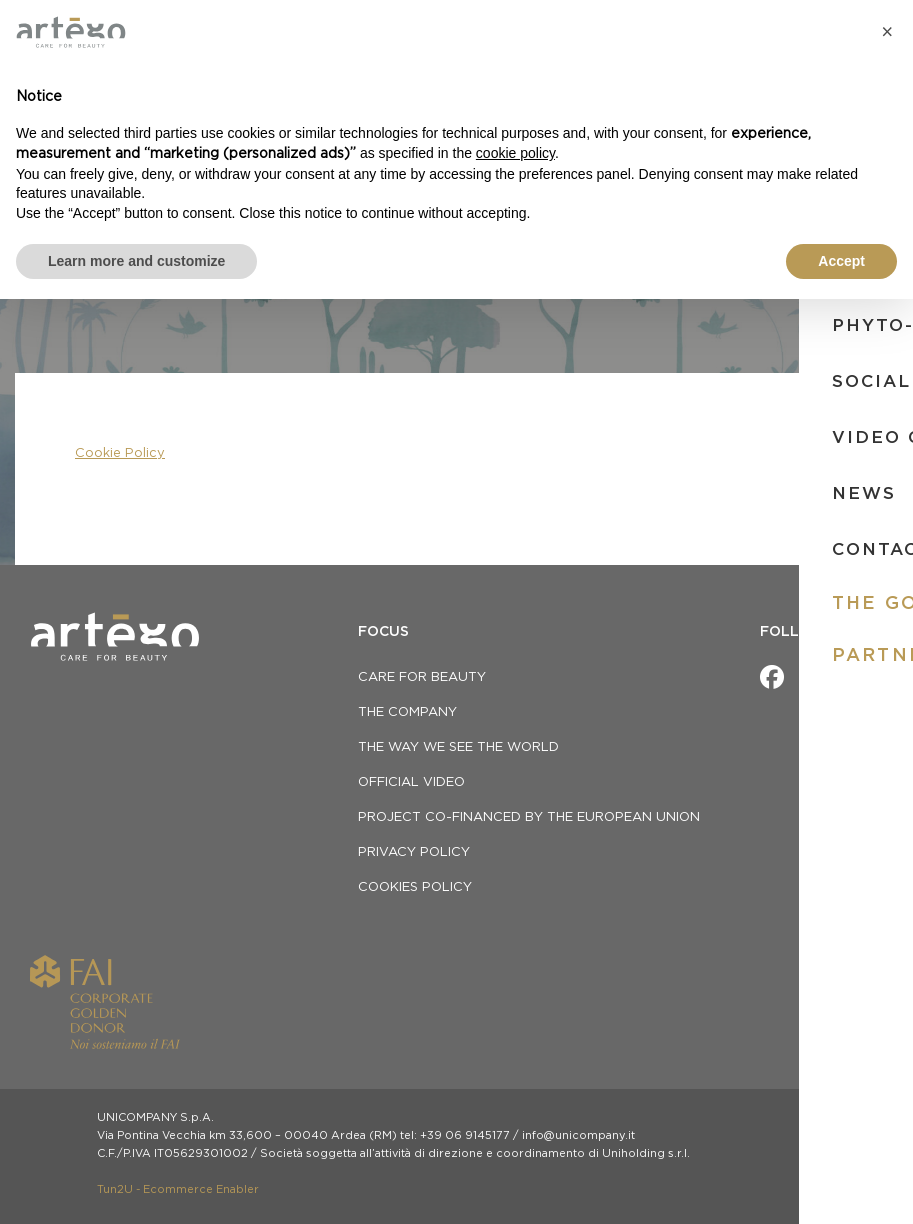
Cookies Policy (415, 887)
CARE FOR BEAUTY (422, 677)
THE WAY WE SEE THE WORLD (458, 747)
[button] (887, 32)
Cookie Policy (120, 453)
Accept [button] (841, 261)
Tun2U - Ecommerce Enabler (178, 1189)
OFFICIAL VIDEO (411, 782)
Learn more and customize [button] (136, 261)
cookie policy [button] (515, 153)
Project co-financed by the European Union (529, 817)
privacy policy (414, 852)
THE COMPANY (407, 712)
